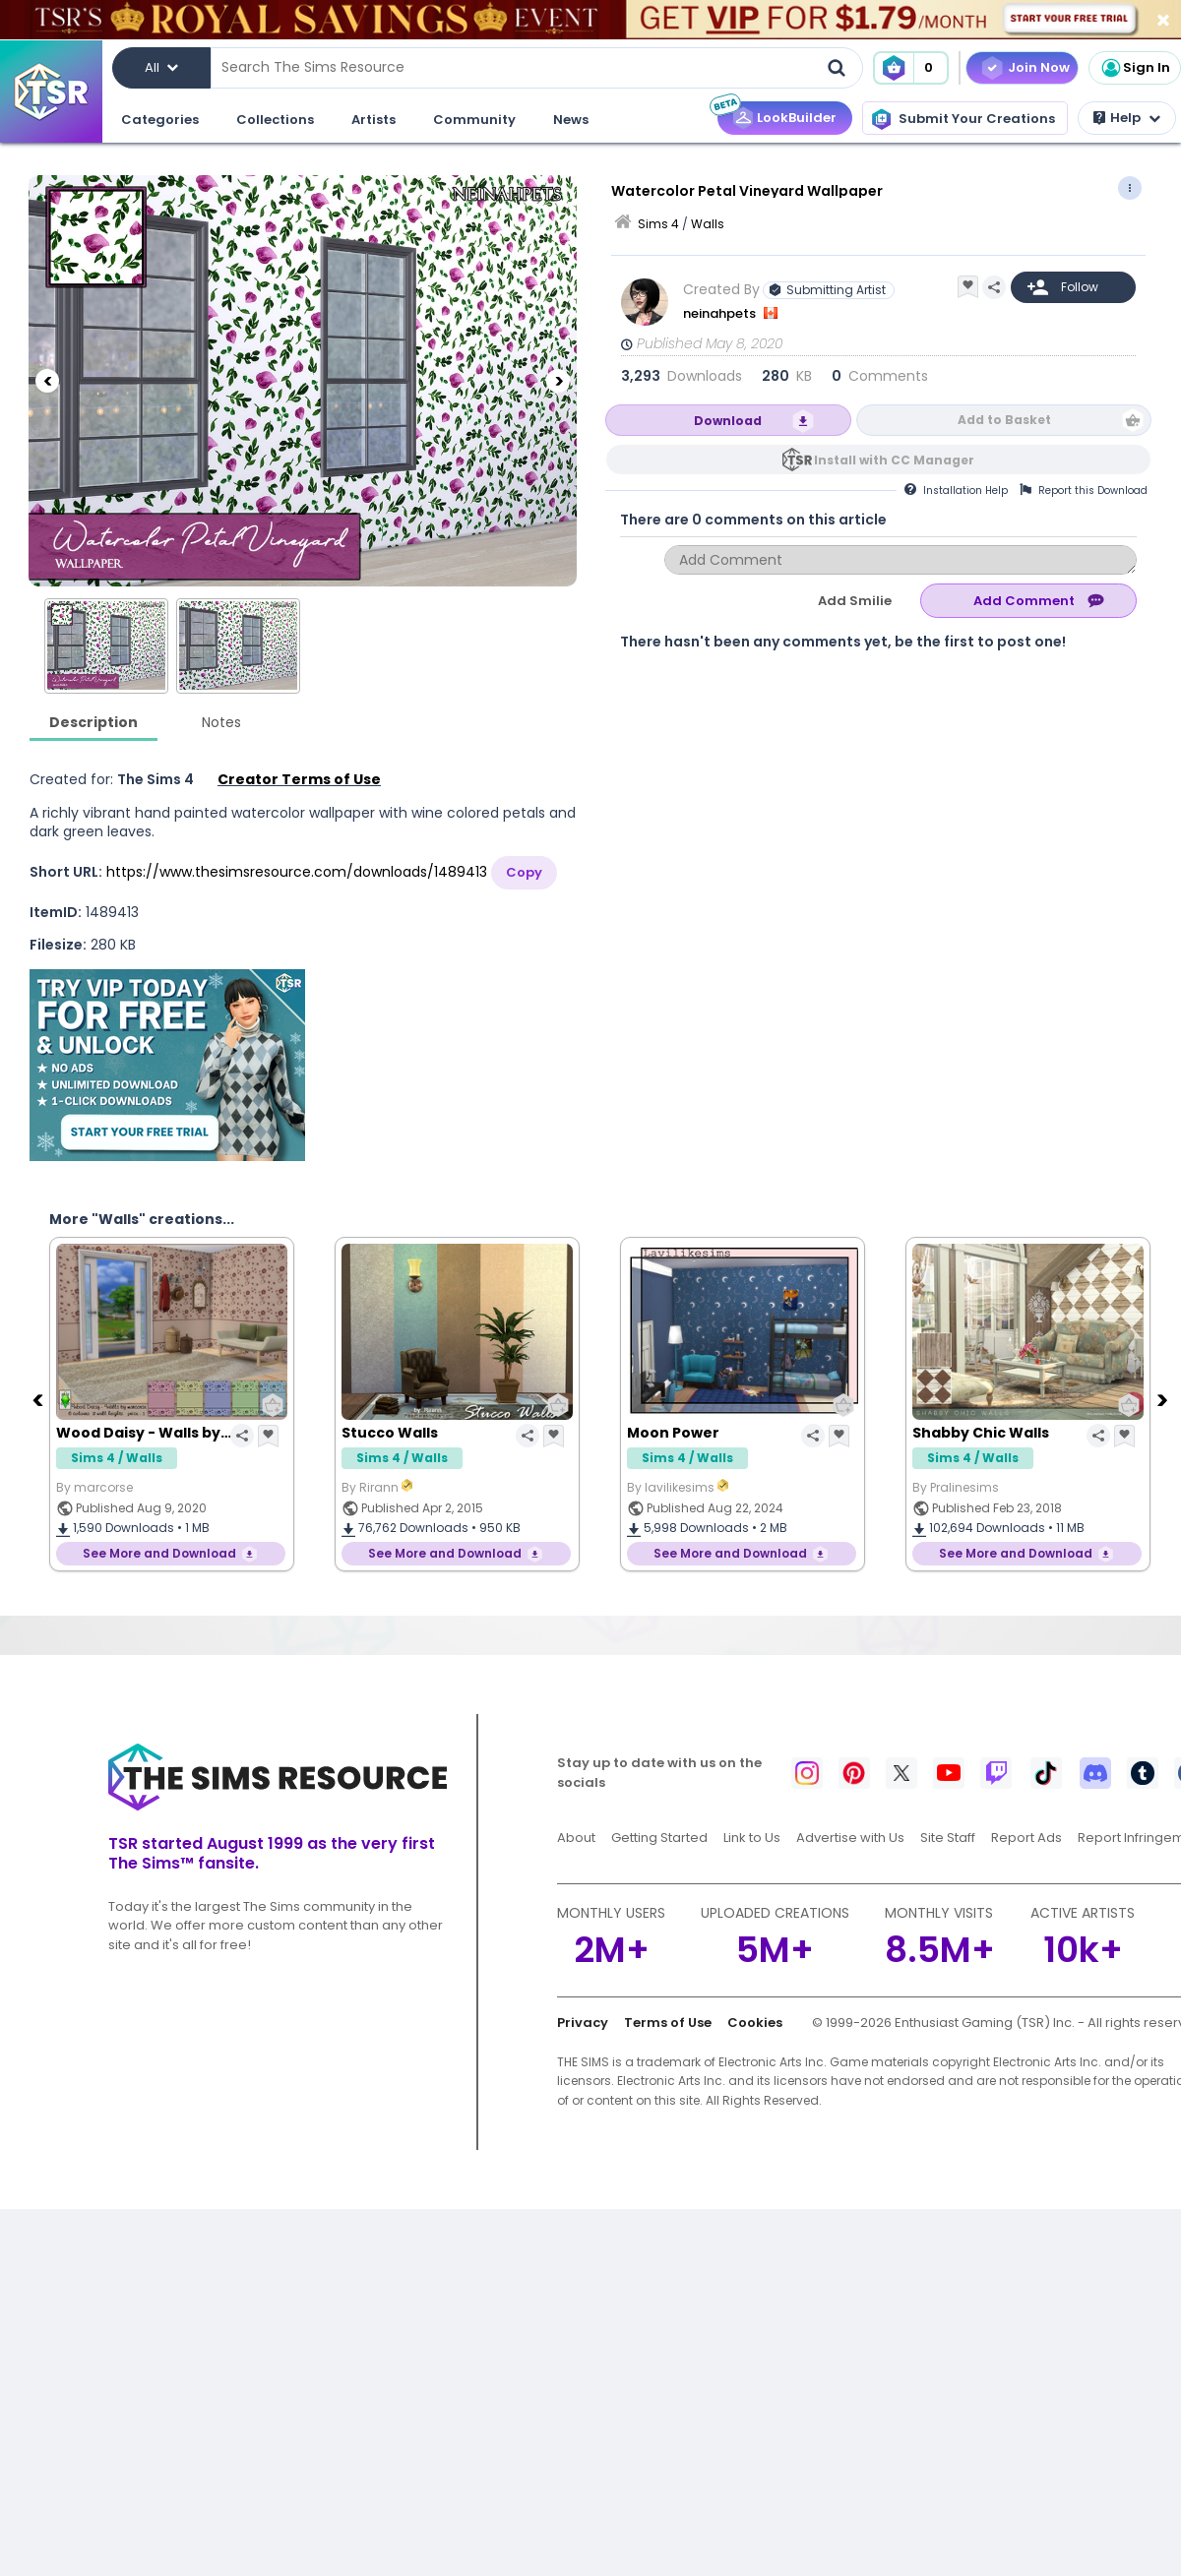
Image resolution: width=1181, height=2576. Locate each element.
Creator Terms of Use (299, 779)
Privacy (582, 2022)
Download (728, 420)
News (571, 119)
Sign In (1134, 68)
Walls (707, 223)
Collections (275, 119)
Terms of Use (668, 2022)
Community (474, 119)
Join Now (1039, 67)
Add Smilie (855, 600)
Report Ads (1026, 1837)
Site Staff (947, 1837)
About (576, 1837)
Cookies (754, 2022)
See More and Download (159, 1553)
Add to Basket (1004, 419)
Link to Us (751, 1837)
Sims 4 (658, 223)
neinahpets (721, 313)
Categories (160, 119)
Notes (221, 722)
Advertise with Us (850, 1837)
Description (93, 722)
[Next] (558, 381)
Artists (373, 119)
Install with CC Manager (894, 460)
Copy (524, 872)
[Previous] (47, 381)
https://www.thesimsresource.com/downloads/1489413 (296, 872)
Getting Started (659, 1837)
